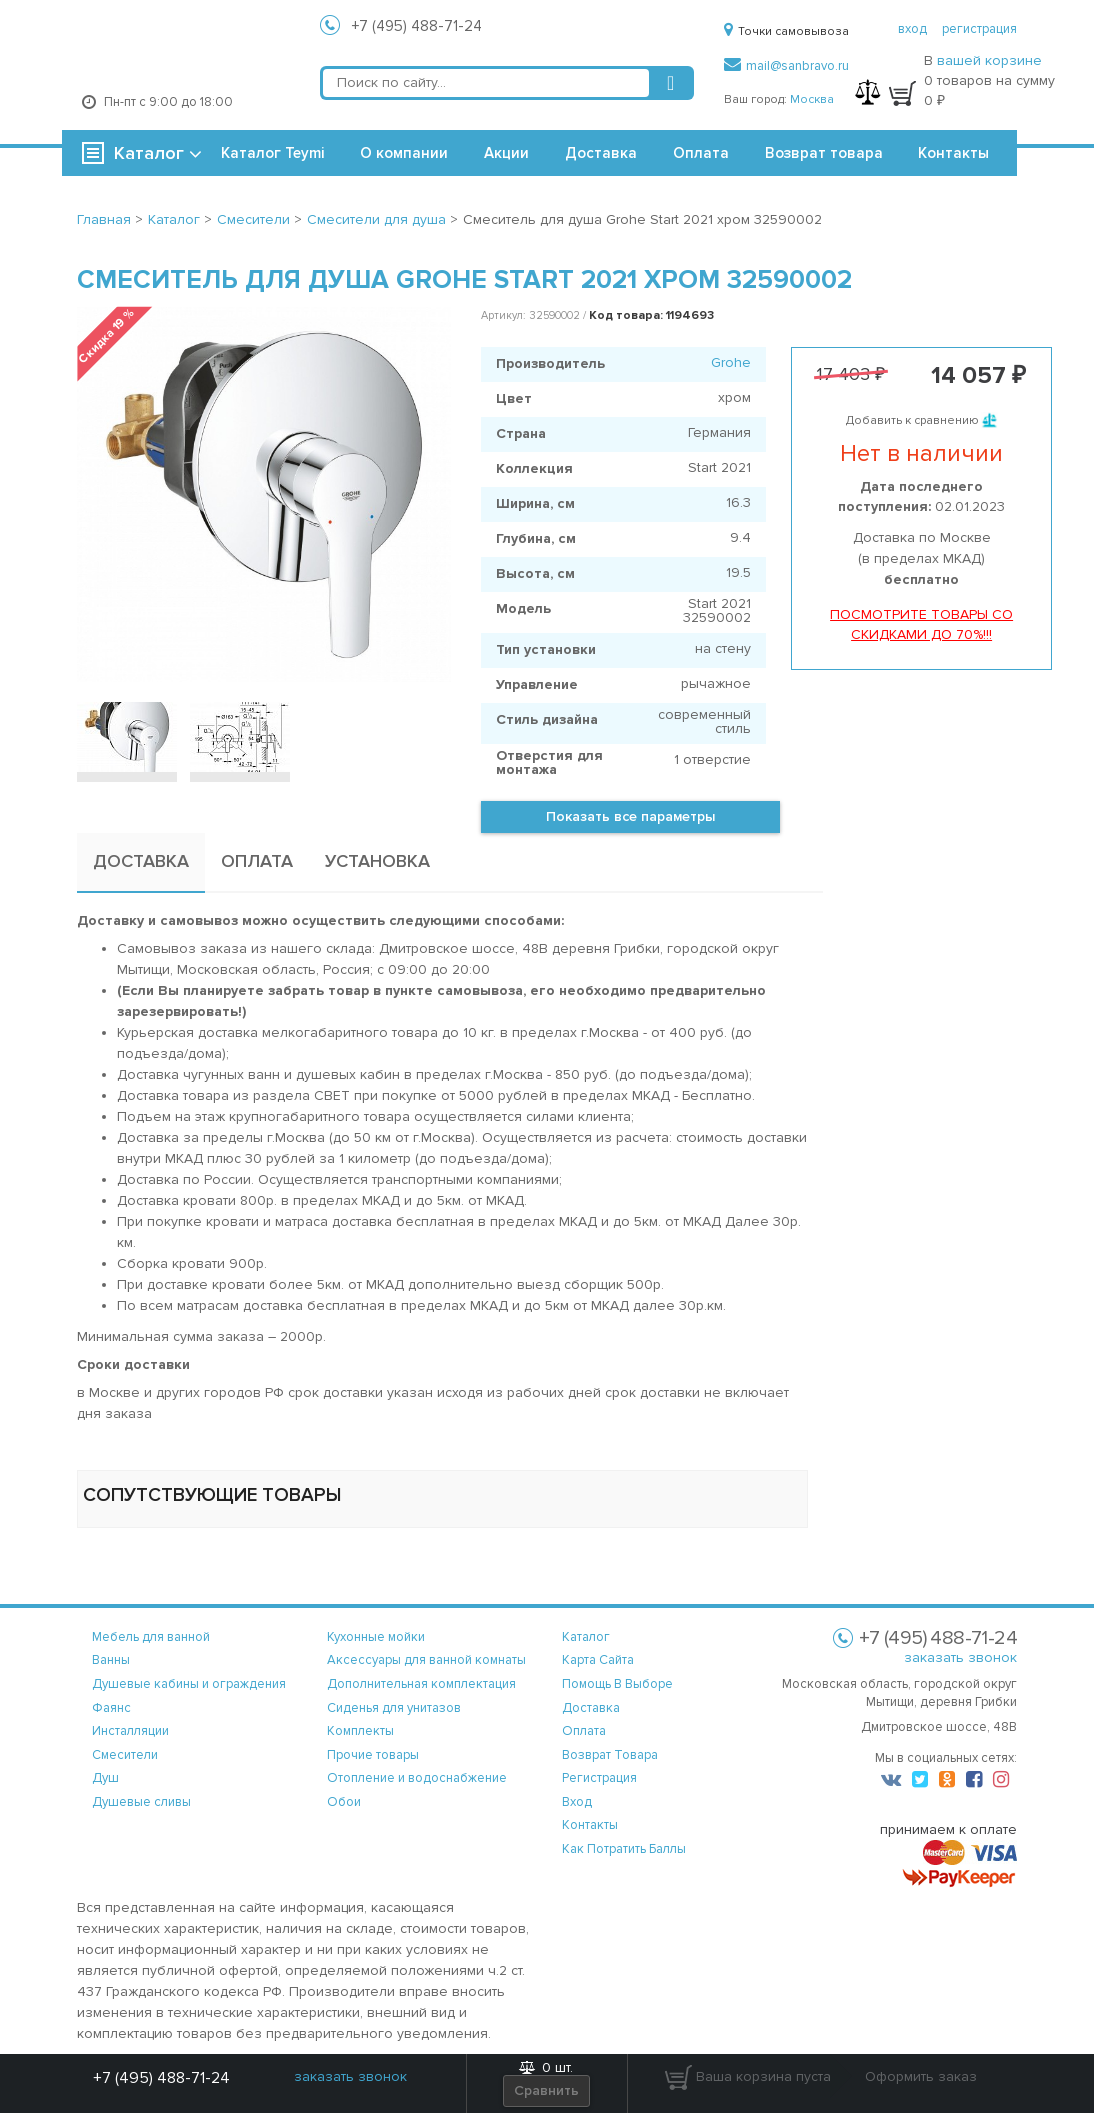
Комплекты (360, 1731)
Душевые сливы (141, 1802)
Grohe (731, 362)
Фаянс (111, 1708)
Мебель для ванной (151, 1637)
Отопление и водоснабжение (417, 1778)
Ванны (111, 1660)
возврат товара (610, 1755)
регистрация (979, 29)
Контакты (953, 153)
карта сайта (598, 1660)
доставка (591, 1708)
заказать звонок (960, 1657)
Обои (344, 1802)
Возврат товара (824, 153)
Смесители (125, 1755)
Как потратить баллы (624, 1849)
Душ (105, 1778)
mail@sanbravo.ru (786, 66)
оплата (584, 1731)
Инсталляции (130, 1731)
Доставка (601, 153)
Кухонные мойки (376, 1637)
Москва (812, 99)
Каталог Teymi (272, 153)
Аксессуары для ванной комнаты (426, 1660)
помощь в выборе (617, 1684)
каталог (586, 1637)
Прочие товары (373, 1755)
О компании (404, 153)
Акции (506, 153)
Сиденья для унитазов (394, 1708)
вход (912, 29)
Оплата (701, 153)
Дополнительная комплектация (421, 1684)
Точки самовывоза (786, 31)
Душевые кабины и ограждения (189, 1684)
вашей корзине (989, 60)
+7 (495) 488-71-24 (417, 26)
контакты (590, 1825)
